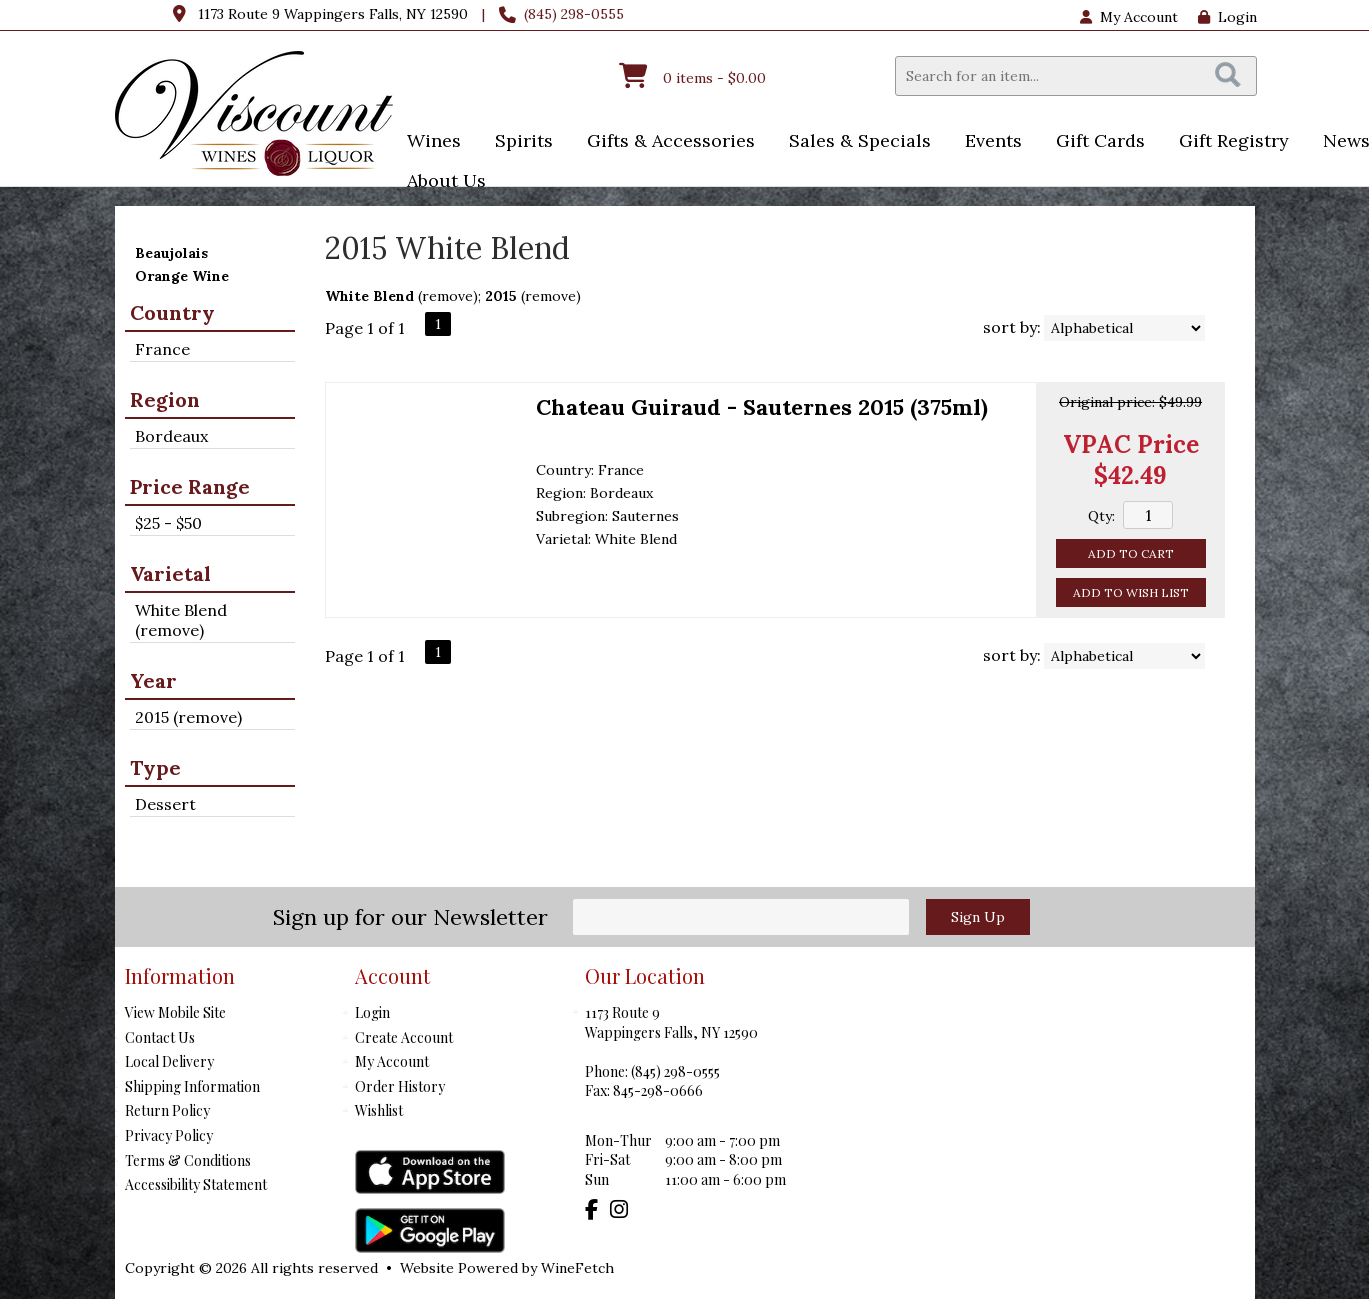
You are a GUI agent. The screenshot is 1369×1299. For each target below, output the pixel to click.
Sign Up (978, 917)
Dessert (165, 804)
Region (165, 399)
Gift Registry (1234, 140)
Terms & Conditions (188, 1160)
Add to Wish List (1131, 592)
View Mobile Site (175, 1012)
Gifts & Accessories (664, 142)
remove (447, 296)
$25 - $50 (168, 523)
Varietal (170, 573)
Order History (400, 1086)
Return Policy (167, 1110)
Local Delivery (169, 1061)
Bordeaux (171, 436)
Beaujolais (171, 253)
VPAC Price (1131, 444)
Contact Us (160, 1037)
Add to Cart (1131, 553)
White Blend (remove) (181, 620)
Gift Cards (1100, 140)
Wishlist (379, 1110)
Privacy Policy (169, 1135)
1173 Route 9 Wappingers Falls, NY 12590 (333, 14)
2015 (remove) (188, 717)
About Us (440, 182)
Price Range (190, 486)
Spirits (517, 142)
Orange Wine (182, 276)
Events (987, 142)
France (162, 349)
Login (1227, 17)
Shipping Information (192, 1086)
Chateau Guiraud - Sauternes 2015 (762, 407)
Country (172, 312)
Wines (427, 142)
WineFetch (577, 1268)
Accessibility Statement (196, 1184)
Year (153, 680)
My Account (392, 1061)
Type (155, 767)
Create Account (404, 1037)
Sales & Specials (853, 142)
